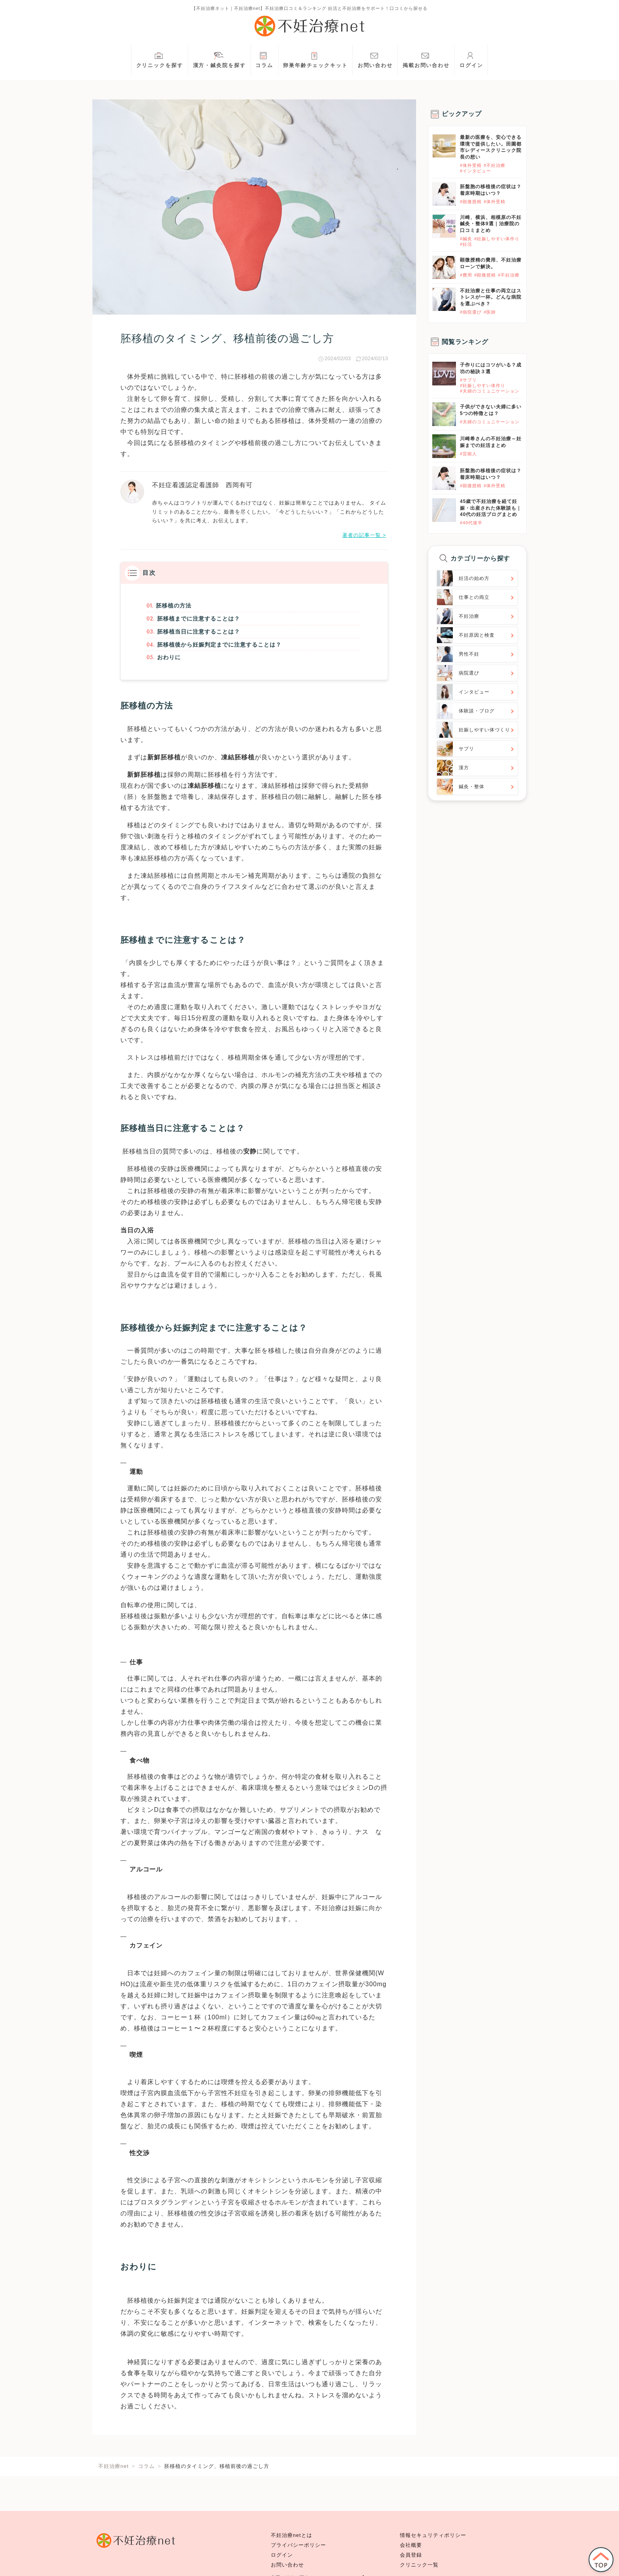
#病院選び (471, 312)
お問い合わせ (375, 59)
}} (434, 366)
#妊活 (466, 244)
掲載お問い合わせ (426, 59)
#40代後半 (471, 522)
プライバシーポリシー (298, 2545)
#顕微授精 (471, 201)
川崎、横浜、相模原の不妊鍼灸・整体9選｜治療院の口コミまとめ (490, 224)
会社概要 (411, 2545)
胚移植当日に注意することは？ (199, 634)
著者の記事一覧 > (364, 535)
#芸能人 (468, 453)
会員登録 (411, 2555)
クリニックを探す (159, 59)
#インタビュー (475, 170)
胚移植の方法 (171, 606)
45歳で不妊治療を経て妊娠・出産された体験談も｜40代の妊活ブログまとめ (490, 508)
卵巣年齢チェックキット (315, 59)
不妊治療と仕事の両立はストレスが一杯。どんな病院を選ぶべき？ (490, 297)
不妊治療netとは (291, 2535)
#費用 (466, 275)
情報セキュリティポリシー (433, 2535)
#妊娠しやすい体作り (497, 238)
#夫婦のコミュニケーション (490, 391)
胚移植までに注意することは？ (199, 620)
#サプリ (468, 380)
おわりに (165, 663)
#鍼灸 (466, 238)
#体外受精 (471, 165)
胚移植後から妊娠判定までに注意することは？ (222, 648)
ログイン (471, 59)
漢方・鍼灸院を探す (219, 59)
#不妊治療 (494, 165)
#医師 (490, 312)
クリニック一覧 (419, 2565)
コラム (264, 59)
